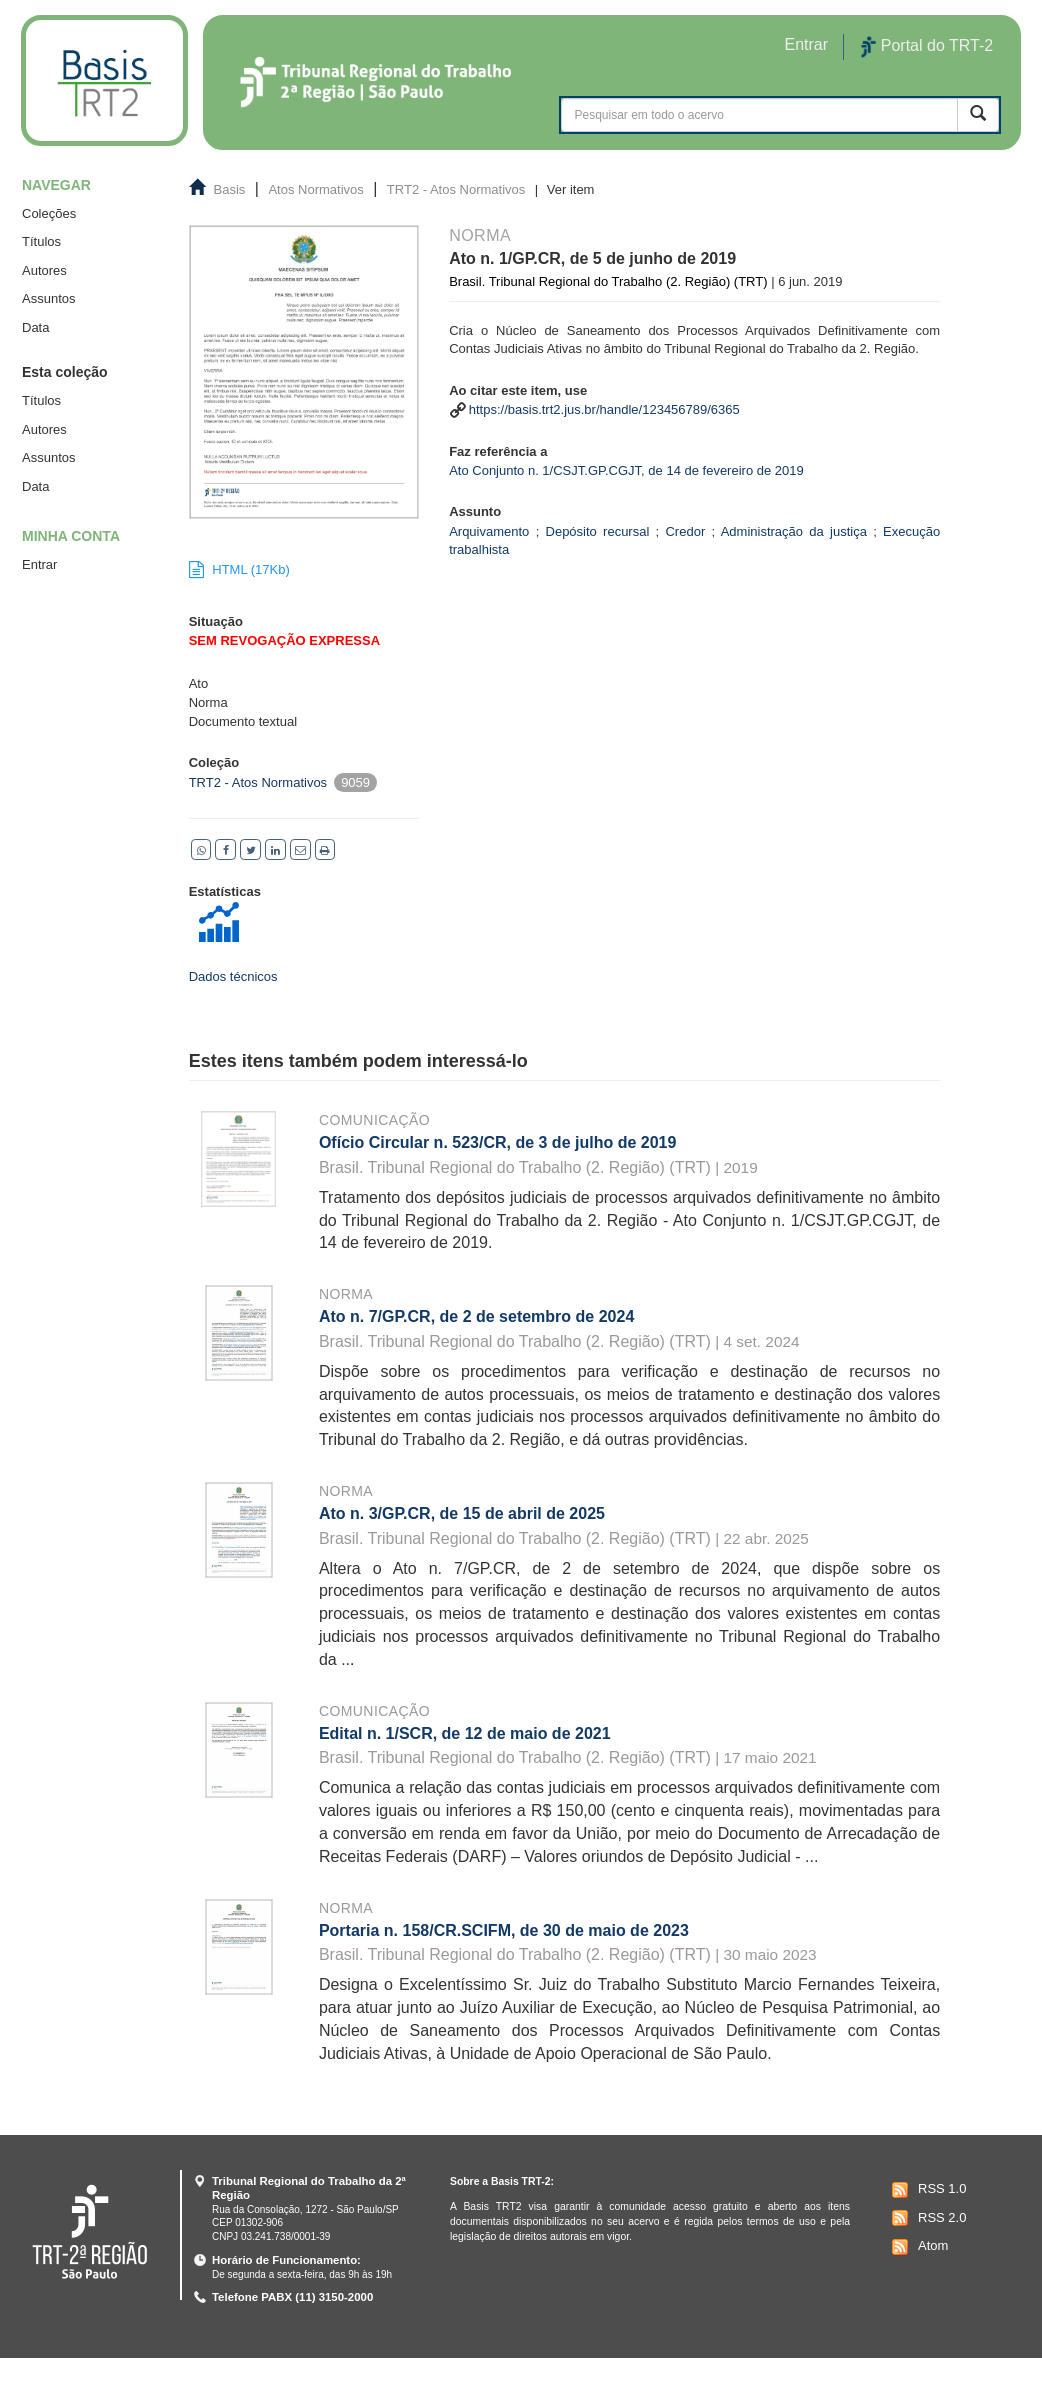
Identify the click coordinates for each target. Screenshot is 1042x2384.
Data (35, 327)
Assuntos (48, 298)
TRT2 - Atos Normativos (456, 189)
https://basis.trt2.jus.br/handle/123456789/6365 (604, 409)
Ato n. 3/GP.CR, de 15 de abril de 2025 (462, 1513)
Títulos (41, 241)
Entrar (39, 564)
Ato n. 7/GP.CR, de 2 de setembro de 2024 (476, 1316)
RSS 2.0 (926, 2218)
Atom (917, 2247)
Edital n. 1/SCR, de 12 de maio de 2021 (465, 1733)
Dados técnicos (233, 976)
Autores (44, 270)
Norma (346, 1294)
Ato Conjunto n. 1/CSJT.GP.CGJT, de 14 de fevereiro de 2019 (626, 470)
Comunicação (374, 1120)
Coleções (49, 213)
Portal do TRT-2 (927, 47)
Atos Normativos (315, 189)
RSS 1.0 (926, 2190)
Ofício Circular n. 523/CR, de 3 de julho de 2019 (497, 1142)
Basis (230, 189)
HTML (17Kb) (239, 569)
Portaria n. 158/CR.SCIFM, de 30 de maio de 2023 (504, 1930)
